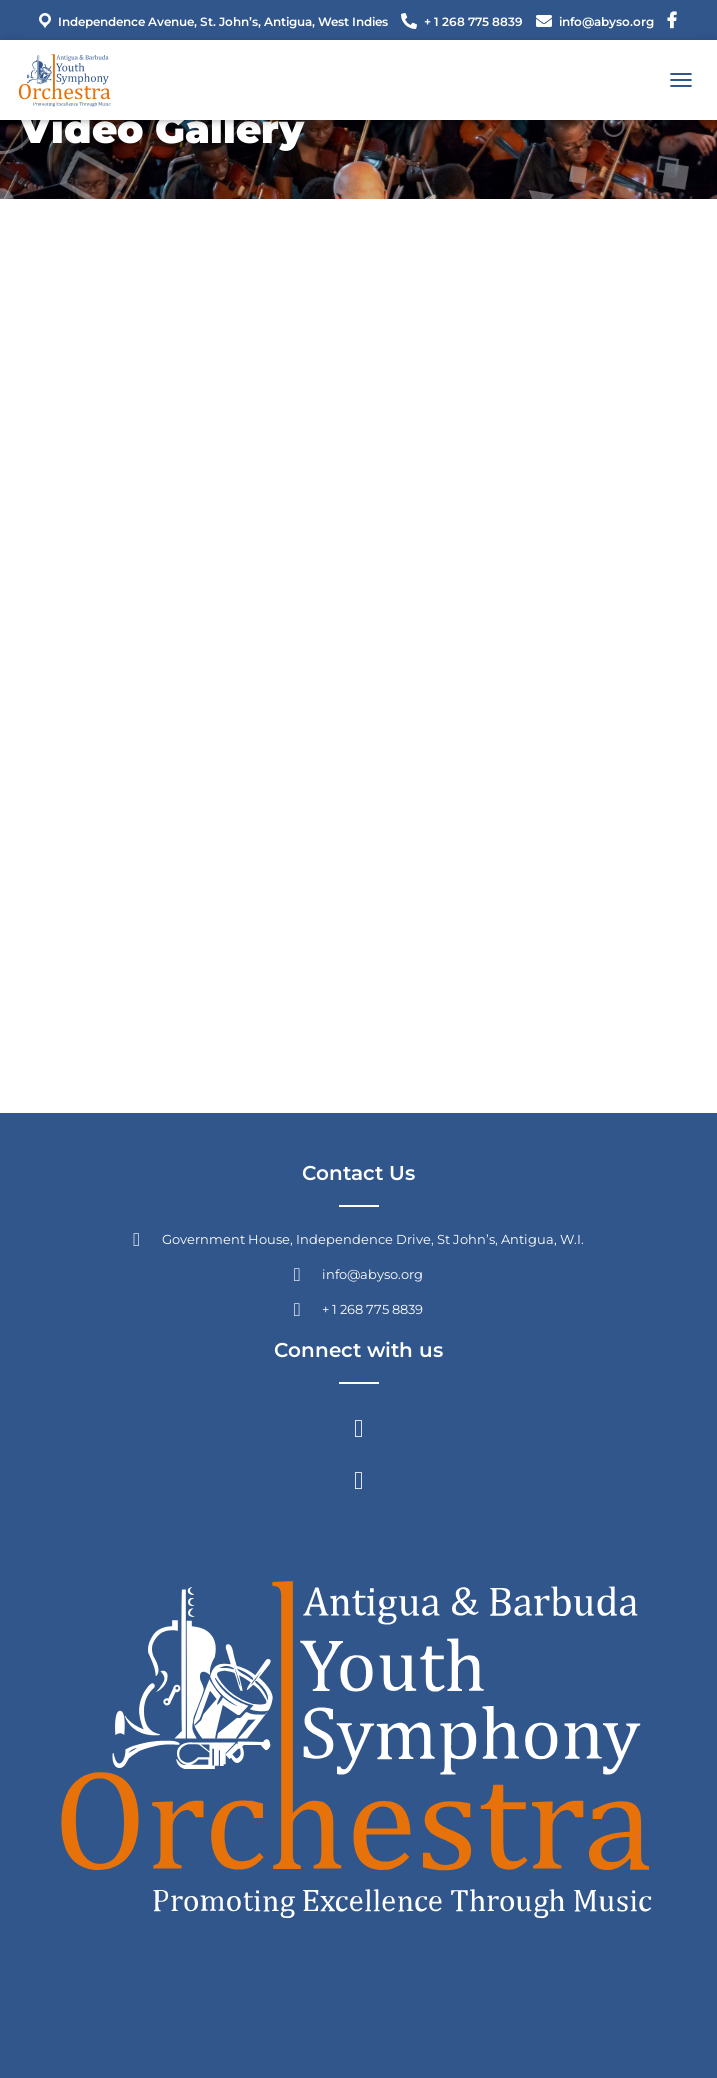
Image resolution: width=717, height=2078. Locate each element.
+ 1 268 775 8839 (473, 21)
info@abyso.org (606, 21)
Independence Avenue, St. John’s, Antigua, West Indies (211, 21)
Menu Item (672, 23)
